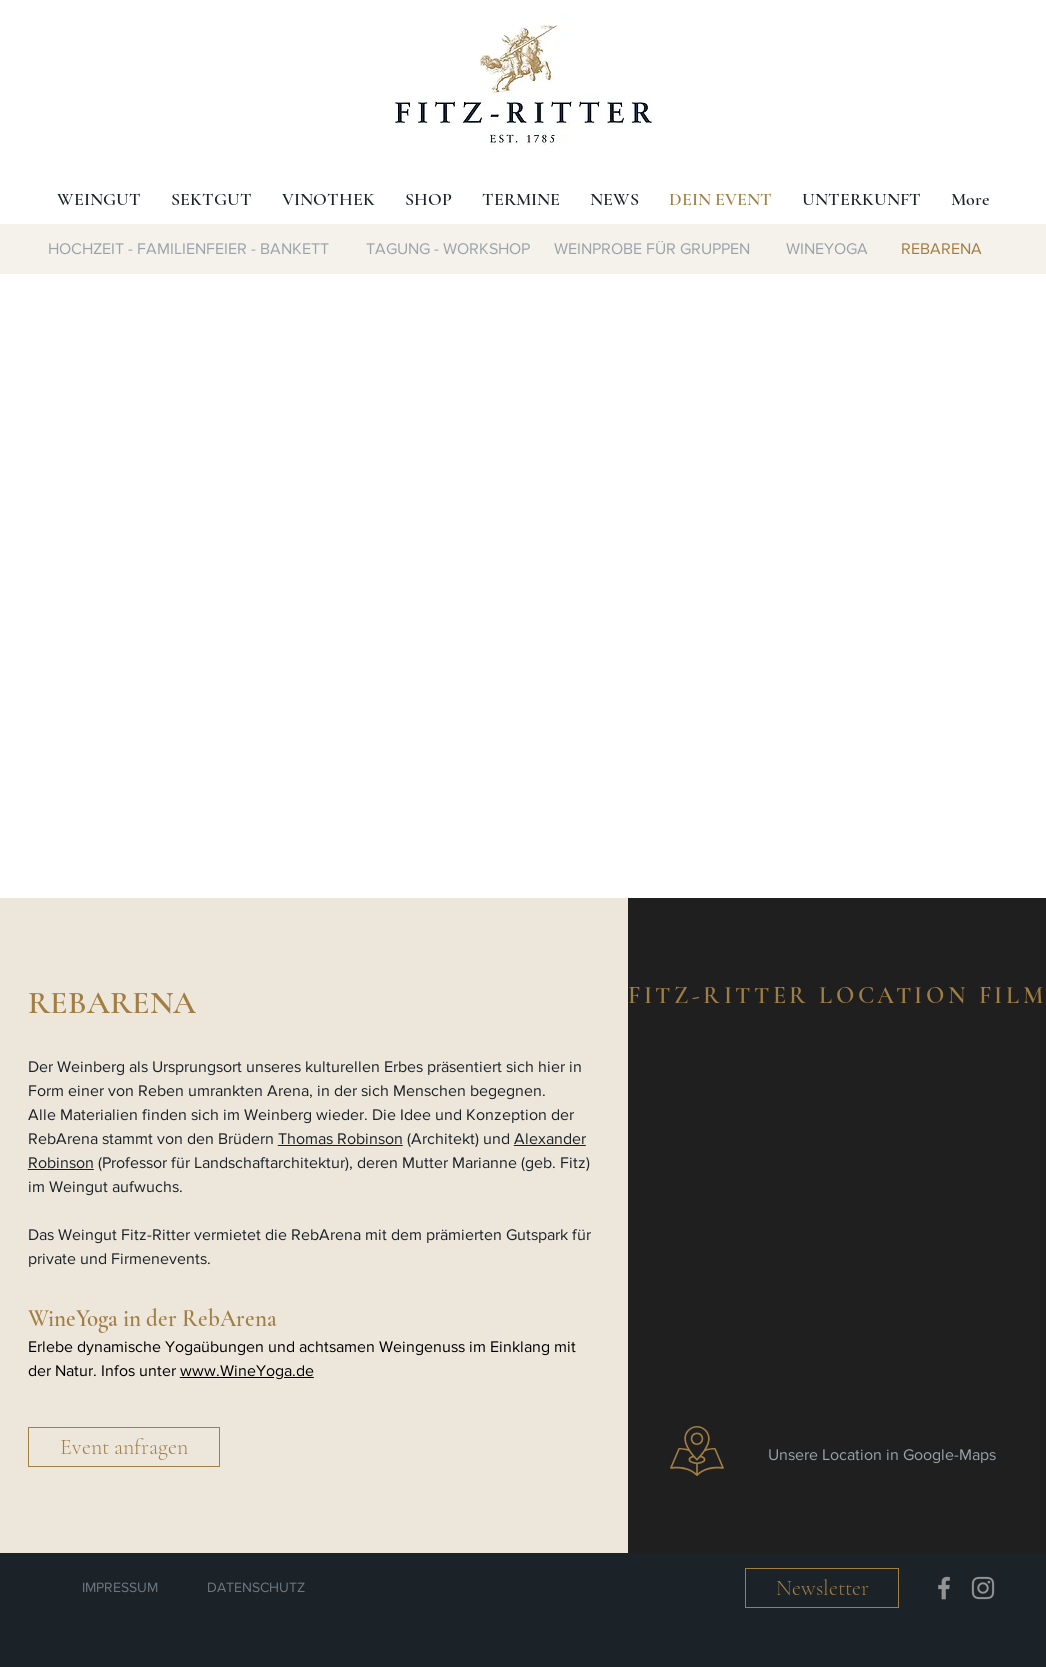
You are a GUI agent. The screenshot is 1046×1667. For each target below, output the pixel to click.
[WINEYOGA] (827, 249)
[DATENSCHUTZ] (256, 1588)
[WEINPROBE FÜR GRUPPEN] (651, 249)
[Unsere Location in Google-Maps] (886, 1455)
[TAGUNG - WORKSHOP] (448, 249)
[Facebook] (944, 1588)
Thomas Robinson (340, 1138)
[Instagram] (983, 1588)
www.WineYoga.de (247, 1370)
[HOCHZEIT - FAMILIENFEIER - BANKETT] (188, 249)
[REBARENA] (941, 249)
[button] (124, 1447)
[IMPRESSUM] (120, 1588)
